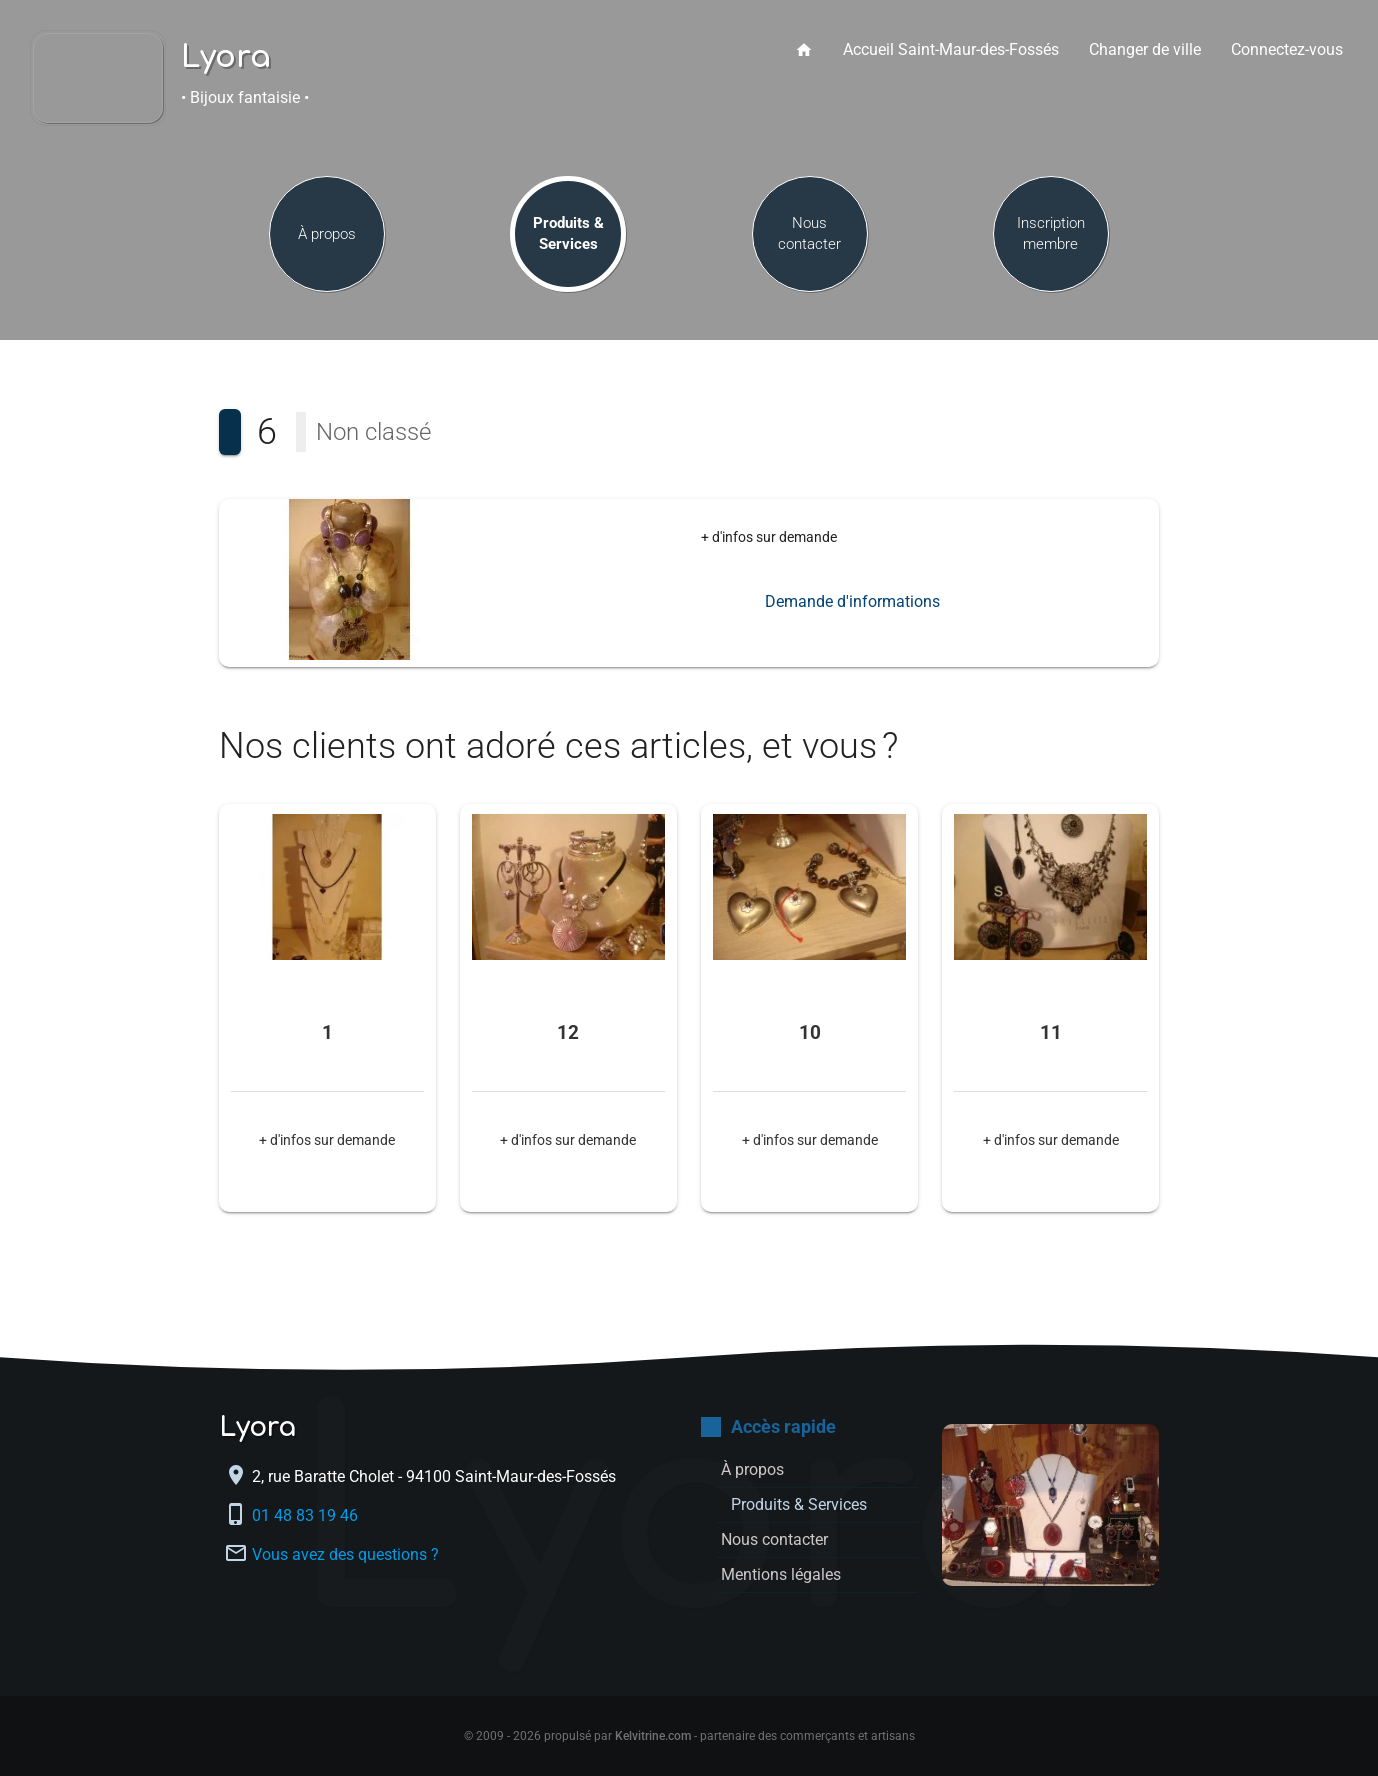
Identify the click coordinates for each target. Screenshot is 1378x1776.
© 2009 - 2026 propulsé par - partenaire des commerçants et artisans (689, 1736)
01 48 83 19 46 (307, 1515)
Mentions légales (781, 1574)
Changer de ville (1145, 49)
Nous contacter (809, 233)
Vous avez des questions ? (345, 1554)
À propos (327, 234)
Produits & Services (568, 233)
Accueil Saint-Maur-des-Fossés (951, 49)
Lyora (226, 58)
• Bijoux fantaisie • (245, 97)
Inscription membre (1051, 233)
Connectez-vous (1287, 49)
